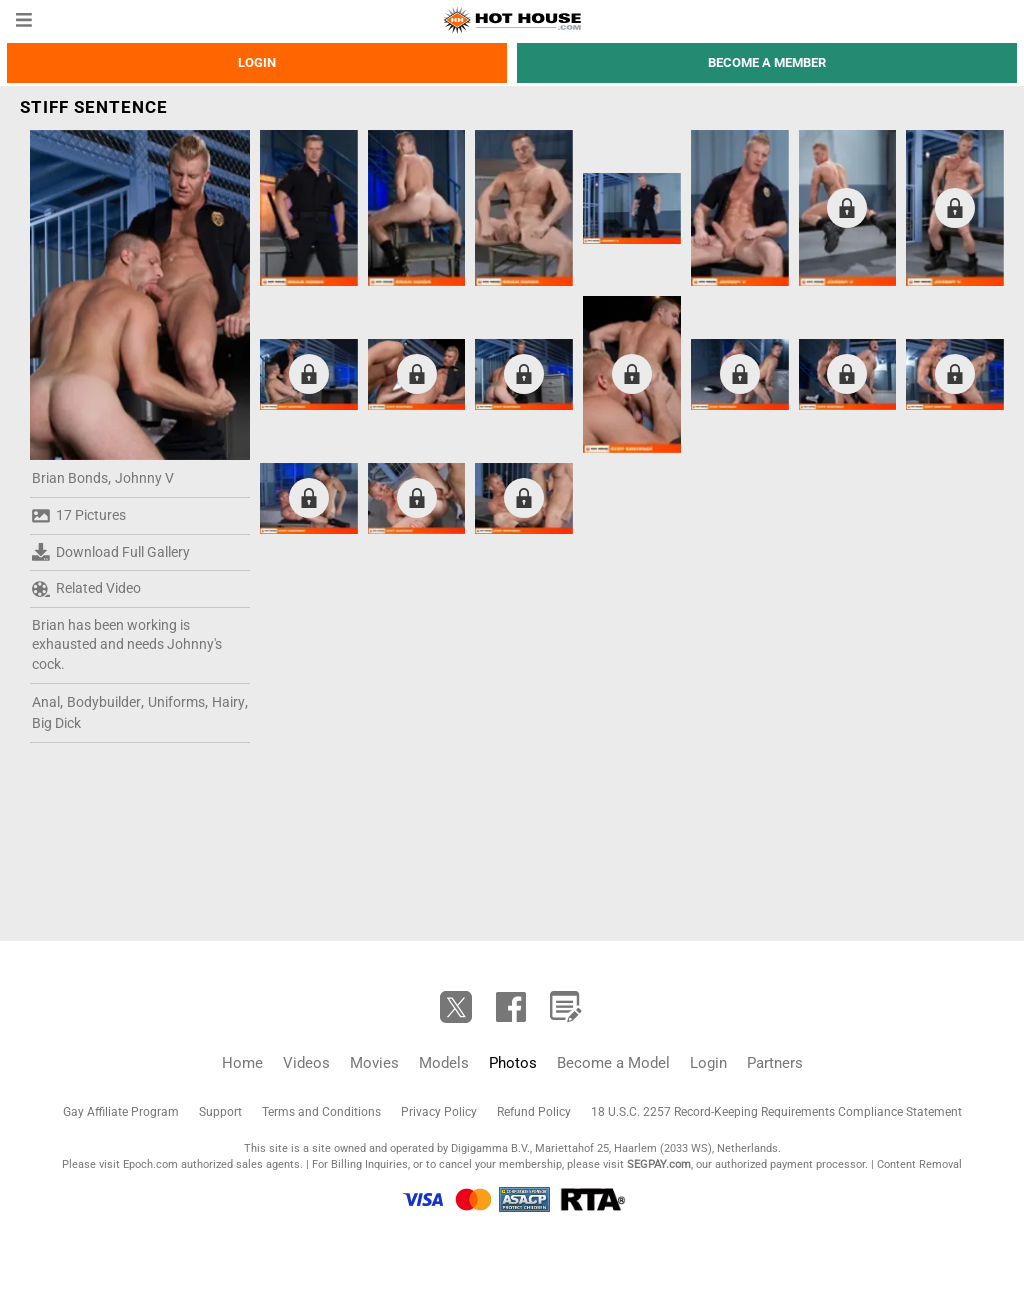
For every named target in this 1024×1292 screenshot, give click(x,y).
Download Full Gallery (111, 552)
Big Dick (56, 723)
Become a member (767, 62)
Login (257, 62)
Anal (46, 702)
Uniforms (176, 702)
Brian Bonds (70, 478)
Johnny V (144, 478)
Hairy (228, 702)
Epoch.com (150, 1164)
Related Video (86, 589)
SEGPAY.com (659, 1164)
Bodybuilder (104, 702)
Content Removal (919, 1164)
